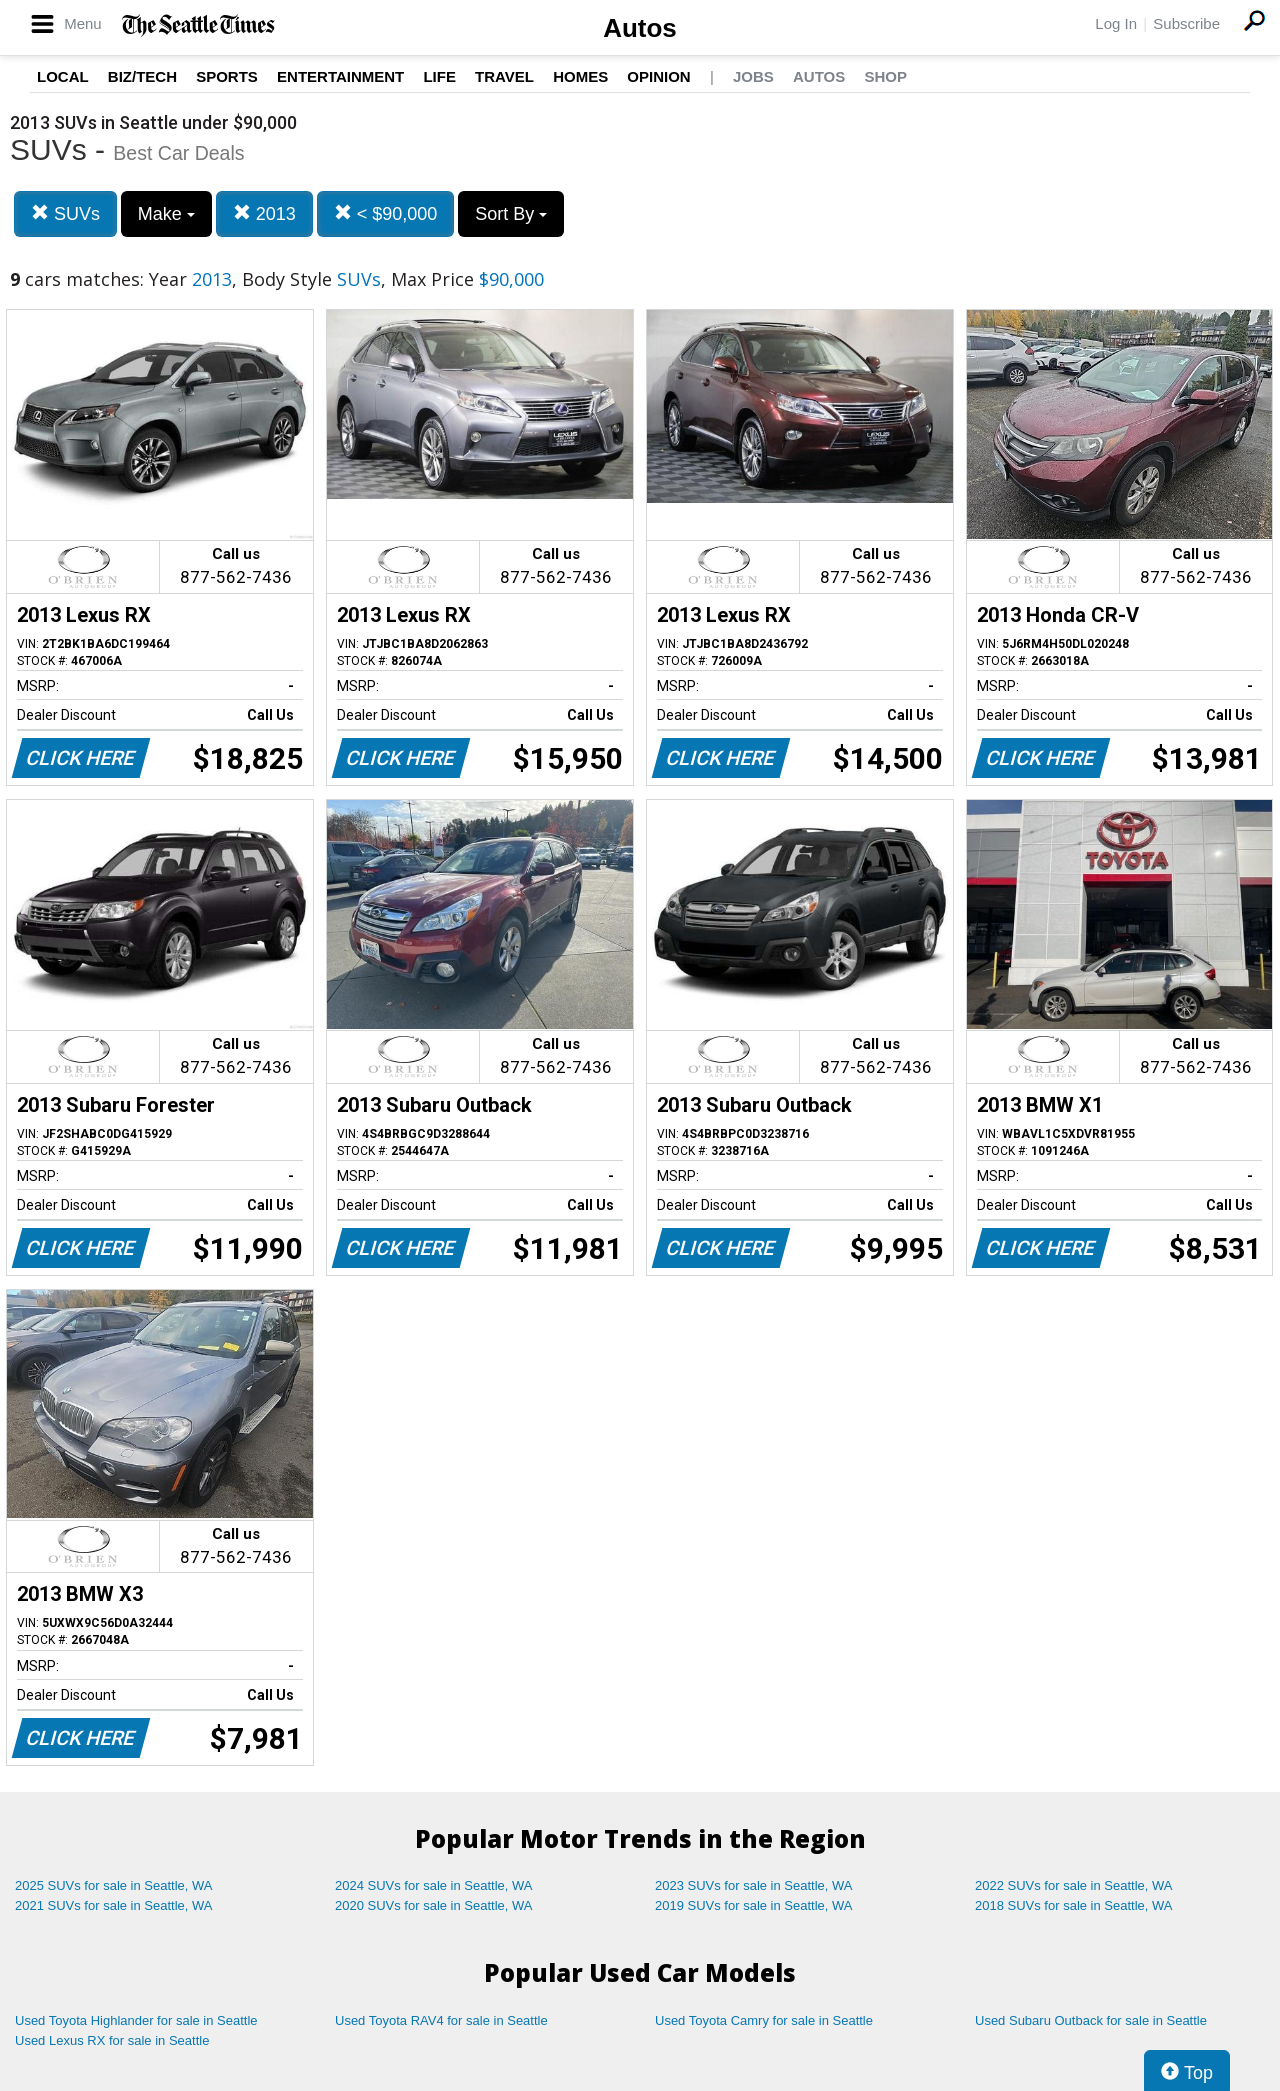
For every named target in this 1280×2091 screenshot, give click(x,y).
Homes (580, 76)
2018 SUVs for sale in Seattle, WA (1074, 1905)
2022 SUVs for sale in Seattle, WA (1074, 1885)
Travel (504, 76)
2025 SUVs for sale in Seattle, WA (114, 1885)
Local (63, 76)
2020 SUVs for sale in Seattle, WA (434, 1905)
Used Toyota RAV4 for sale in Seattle (441, 2020)
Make (166, 214)
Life (439, 76)
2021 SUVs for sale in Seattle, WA (114, 1905)
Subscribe (1186, 23)
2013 (264, 213)
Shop (885, 76)
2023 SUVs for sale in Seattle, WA (754, 1885)
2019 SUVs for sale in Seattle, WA (754, 1905)
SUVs (65, 213)
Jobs (753, 76)
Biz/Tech (142, 76)
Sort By (511, 214)
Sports (227, 76)
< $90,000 (386, 213)
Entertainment (340, 76)
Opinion (658, 76)
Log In (1116, 23)
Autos (640, 28)
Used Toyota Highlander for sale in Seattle (136, 2020)
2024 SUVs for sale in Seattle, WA (434, 1885)
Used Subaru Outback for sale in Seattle (1091, 2020)
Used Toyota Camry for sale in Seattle (764, 2020)
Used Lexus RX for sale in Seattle (112, 2040)
